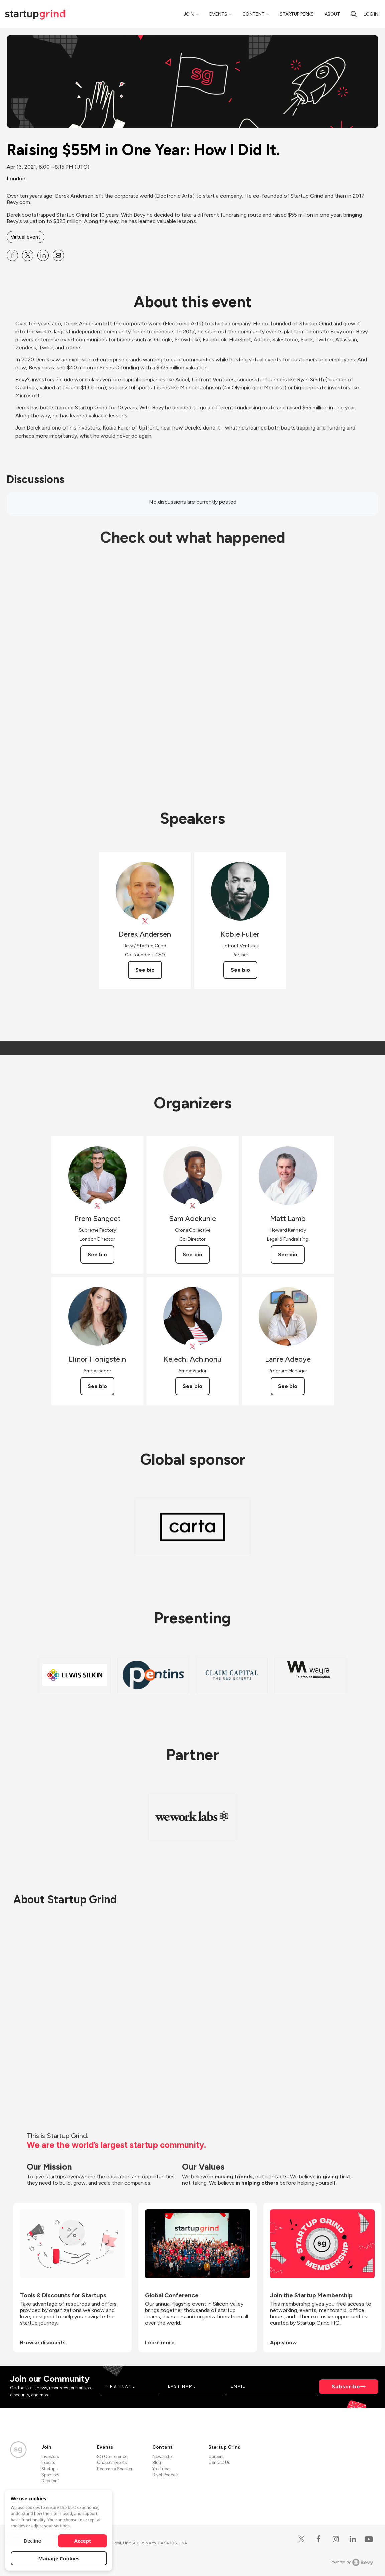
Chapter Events (112, 2462)
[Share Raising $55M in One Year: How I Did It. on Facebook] (12, 255)
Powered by (351, 2562)
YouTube (160, 2468)
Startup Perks (297, 14)
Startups (49, 2468)
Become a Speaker (114, 2468)
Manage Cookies (59, 2558)
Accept (82, 2540)
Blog (156, 2462)
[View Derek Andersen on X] (144, 921)
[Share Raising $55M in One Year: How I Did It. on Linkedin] (43, 255)
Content (253, 14)
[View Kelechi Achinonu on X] (192, 1346)
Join (189, 14)
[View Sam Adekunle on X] (192, 1205)
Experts (48, 2462)
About (332, 14)
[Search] (353, 14)
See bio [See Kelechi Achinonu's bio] (192, 1386)
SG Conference (112, 2456)
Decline (32, 2540)
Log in (371, 14)
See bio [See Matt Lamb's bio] (287, 1254)
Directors (49, 2480)
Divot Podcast (165, 2474)
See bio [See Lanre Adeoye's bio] (287, 1386)
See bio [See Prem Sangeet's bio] (97, 1254)
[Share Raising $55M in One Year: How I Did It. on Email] (58, 255)
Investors (50, 2456)
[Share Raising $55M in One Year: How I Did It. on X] (27, 255)
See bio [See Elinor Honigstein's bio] (97, 1386)
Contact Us (219, 2462)
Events (218, 14)
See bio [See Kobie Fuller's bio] (240, 970)
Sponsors (50, 2474)
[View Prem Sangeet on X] (97, 1205)
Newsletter (162, 2456)
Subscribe (346, 2386)
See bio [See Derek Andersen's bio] (145, 970)
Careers (215, 2456)
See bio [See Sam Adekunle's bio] (192, 1254)
